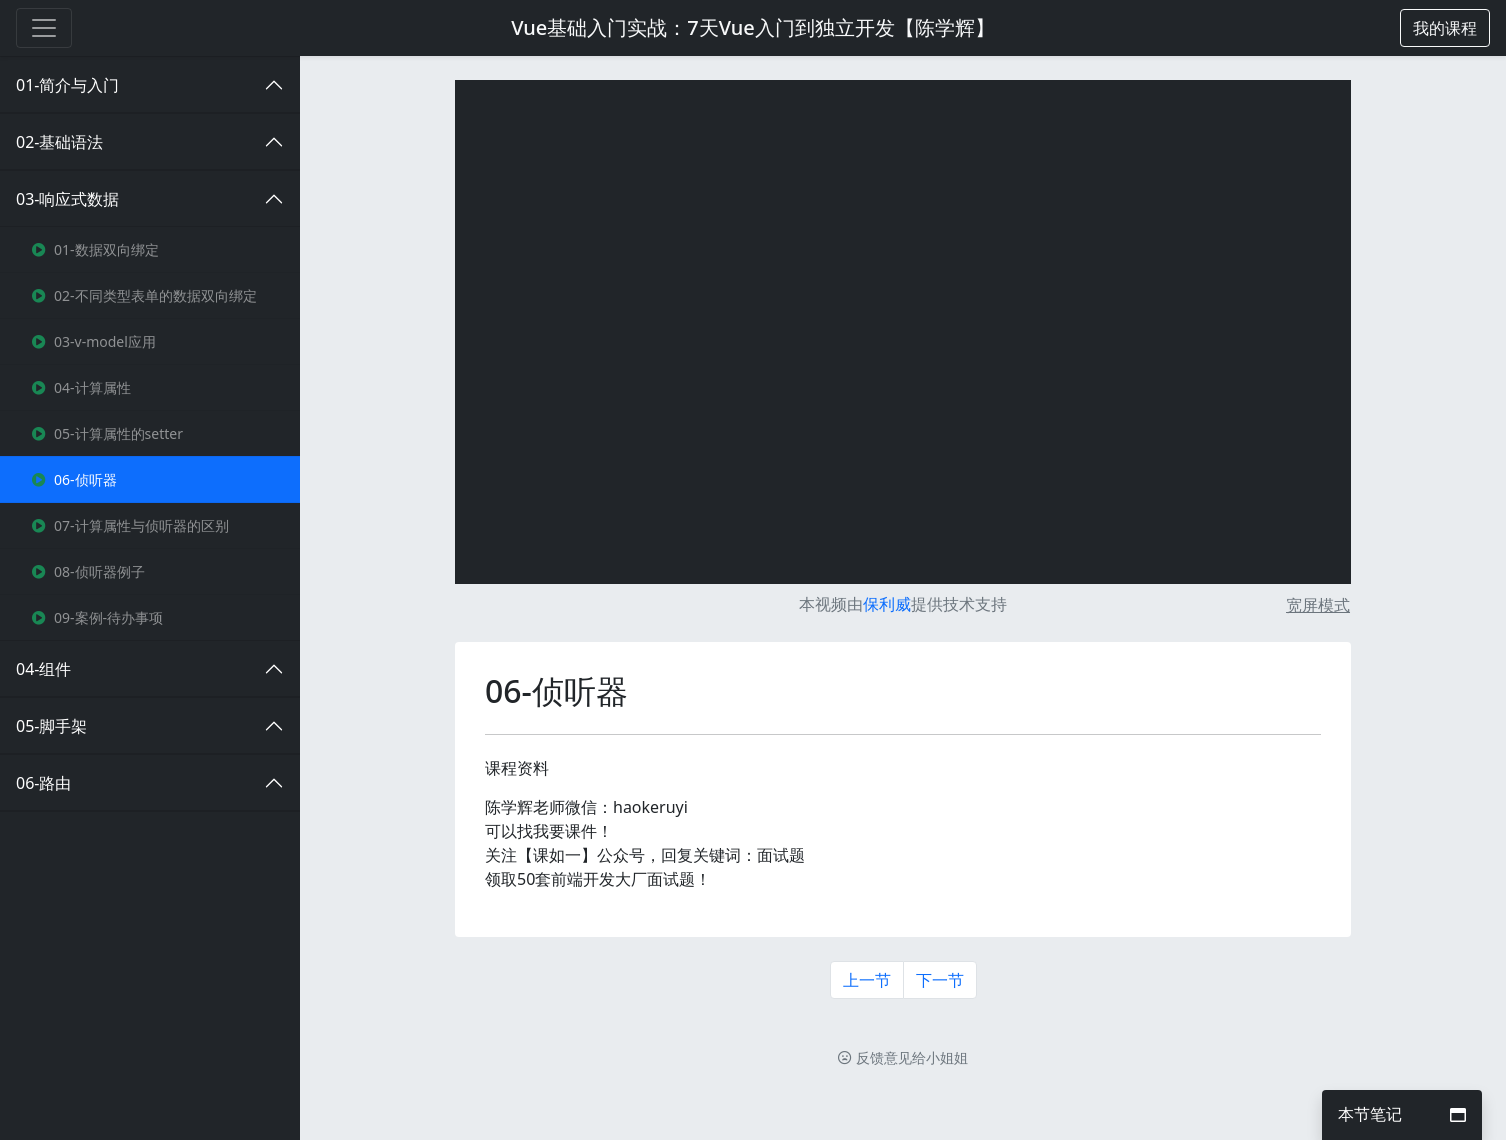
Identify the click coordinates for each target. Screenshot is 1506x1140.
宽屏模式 (1318, 605)
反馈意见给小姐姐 (903, 1057)
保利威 (887, 604)
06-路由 (43, 783)
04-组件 (43, 669)
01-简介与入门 (67, 85)
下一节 (940, 980)
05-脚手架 (51, 726)
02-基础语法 (59, 142)
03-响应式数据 (67, 199)
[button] (1445, 28)
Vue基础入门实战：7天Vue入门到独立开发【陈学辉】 (753, 27)
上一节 (867, 980)
